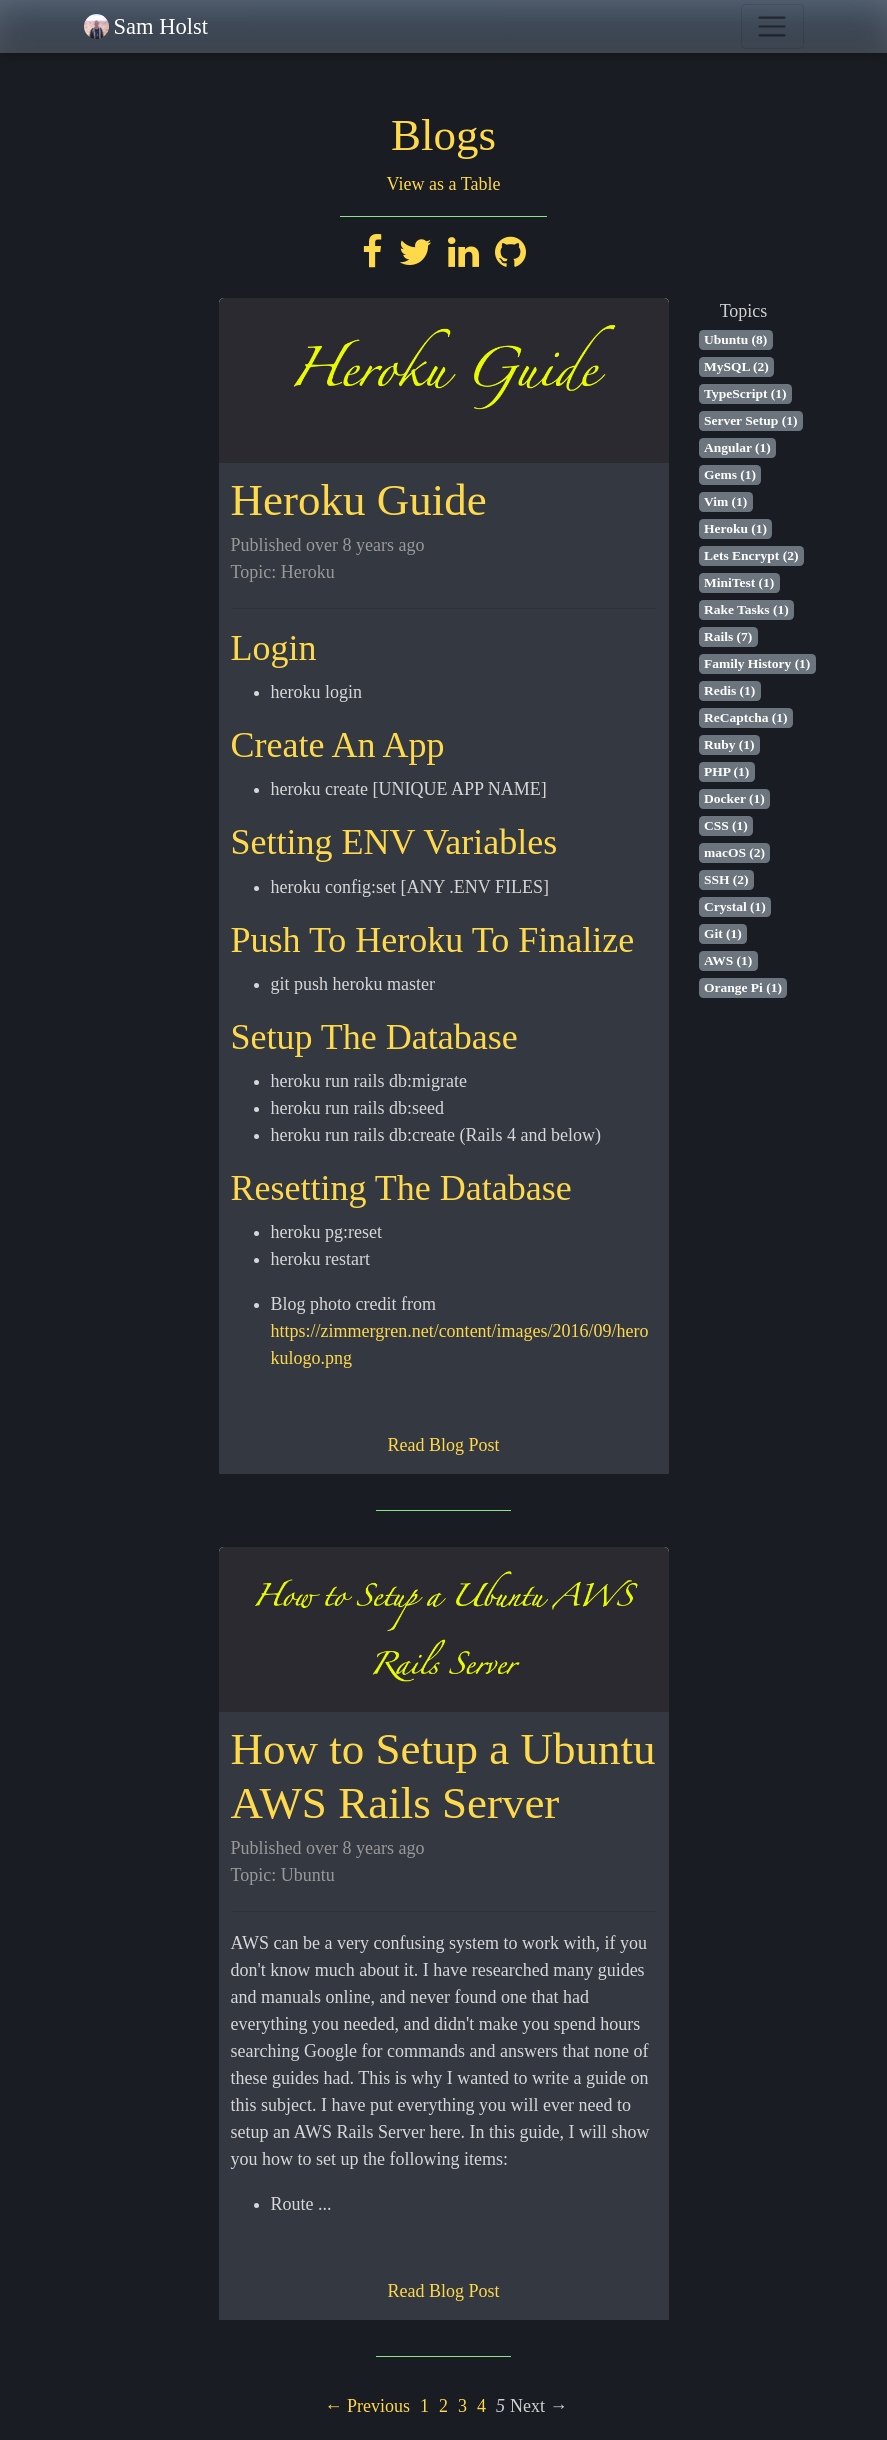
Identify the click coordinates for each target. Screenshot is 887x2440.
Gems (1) (730, 474)
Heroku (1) (735, 528)
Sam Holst (161, 26)
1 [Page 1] (424, 2406)
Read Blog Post (443, 1445)
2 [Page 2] (443, 2406)
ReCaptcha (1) (746, 717)
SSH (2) (726, 879)
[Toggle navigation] (772, 26)
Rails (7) (728, 636)
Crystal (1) (735, 906)
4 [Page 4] (481, 2406)
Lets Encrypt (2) (751, 555)
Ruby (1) (729, 744)
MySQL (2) (736, 366)
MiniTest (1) (739, 582)
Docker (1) (734, 798)
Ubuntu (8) (735, 339)
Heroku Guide (359, 500)
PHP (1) (726, 771)
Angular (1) (737, 447)
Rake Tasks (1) (746, 609)
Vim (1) (725, 501)
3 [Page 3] (462, 2406)
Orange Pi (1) (743, 987)
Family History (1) (757, 663)
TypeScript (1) (745, 393)
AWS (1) (728, 960)
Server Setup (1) (751, 420)
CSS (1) (726, 825)
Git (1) (723, 933)
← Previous (368, 2406)
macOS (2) (734, 852)
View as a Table (444, 184)
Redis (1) (729, 690)
